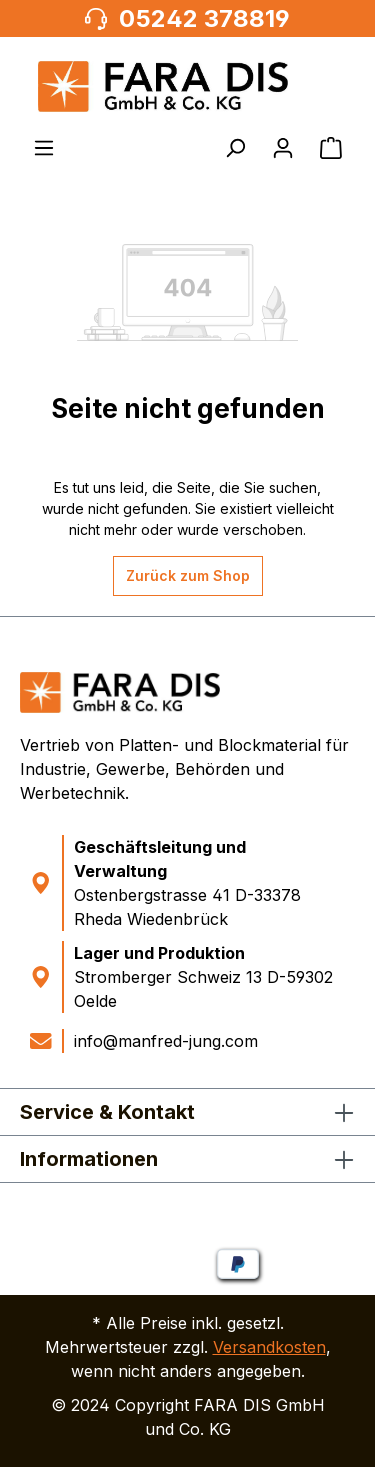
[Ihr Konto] (283, 148)
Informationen (89, 1159)
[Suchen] (235, 148)
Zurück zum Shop (188, 575)
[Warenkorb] (331, 148)
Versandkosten (269, 1347)
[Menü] (44, 148)
